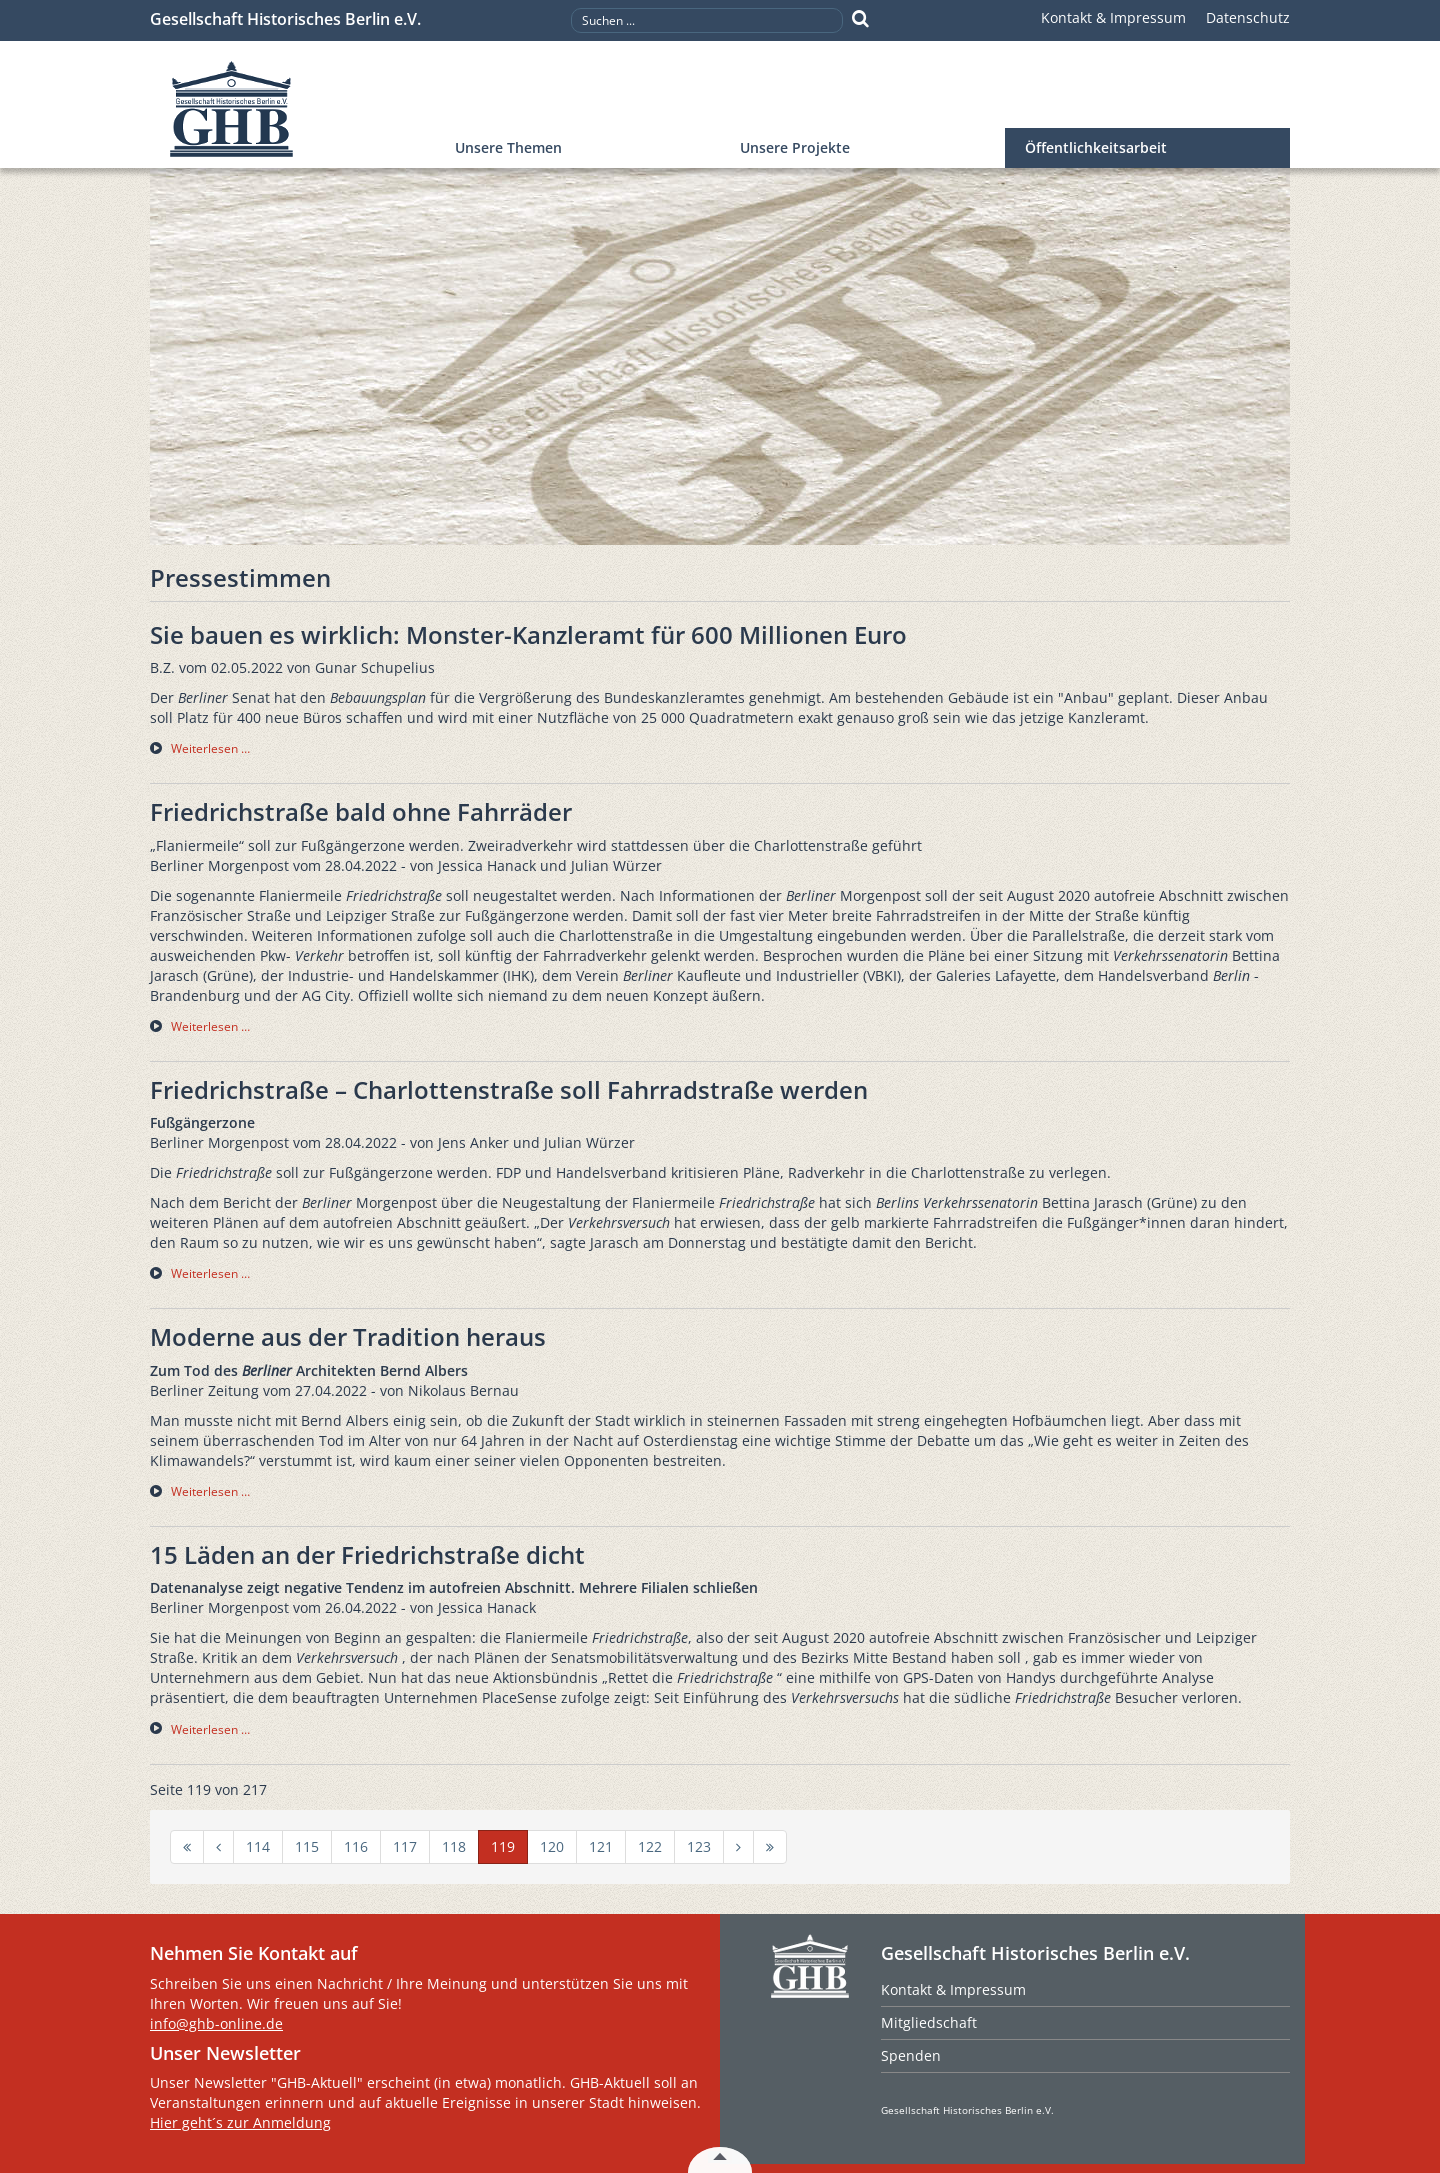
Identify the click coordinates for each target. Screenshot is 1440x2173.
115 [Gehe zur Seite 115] (307, 1846)
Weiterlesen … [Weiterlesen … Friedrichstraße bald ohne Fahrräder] (210, 1026)
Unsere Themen (508, 147)
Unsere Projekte (795, 147)
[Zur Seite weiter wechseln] (738, 1847)
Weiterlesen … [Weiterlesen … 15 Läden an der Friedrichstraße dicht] (210, 1729)
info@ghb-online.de (216, 2023)
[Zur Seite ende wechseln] (770, 1847)
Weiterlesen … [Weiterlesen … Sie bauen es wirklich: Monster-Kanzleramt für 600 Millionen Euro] (210, 748)
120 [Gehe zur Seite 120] (552, 1846)
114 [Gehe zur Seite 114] (258, 1846)
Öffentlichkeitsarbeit (1096, 147)
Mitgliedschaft (929, 2022)
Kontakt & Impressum (1113, 17)
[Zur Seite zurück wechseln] (218, 1847)
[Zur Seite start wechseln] (187, 1847)
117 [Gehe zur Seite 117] (405, 1846)
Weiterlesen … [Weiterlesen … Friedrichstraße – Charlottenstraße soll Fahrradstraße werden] (210, 1273)
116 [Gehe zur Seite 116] (356, 1846)
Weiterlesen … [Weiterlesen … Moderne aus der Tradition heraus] (210, 1491)
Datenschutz (1248, 17)
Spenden (911, 2055)
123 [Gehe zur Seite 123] (699, 1846)
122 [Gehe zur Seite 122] (650, 1846)
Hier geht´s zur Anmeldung (240, 2122)
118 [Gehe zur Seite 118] (454, 1846)
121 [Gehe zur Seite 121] (601, 1846)
